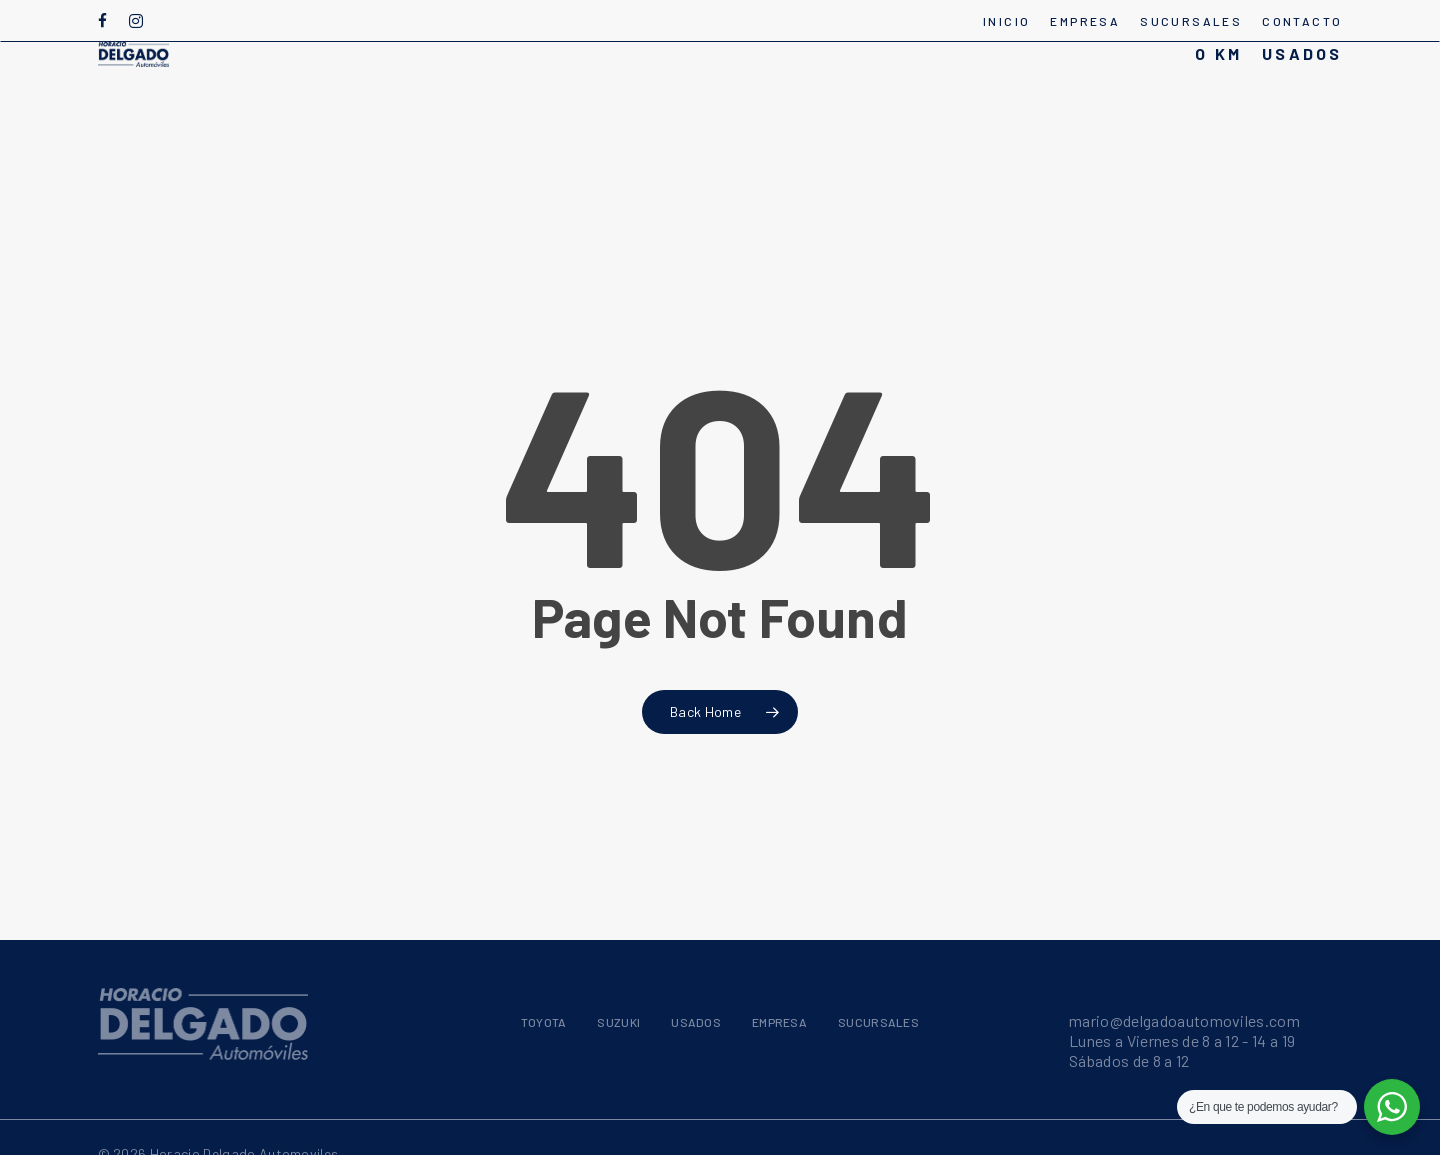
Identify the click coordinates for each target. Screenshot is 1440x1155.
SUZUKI (618, 1022)
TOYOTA (544, 1022)
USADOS (696, 1022)
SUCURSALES (878, 1022)
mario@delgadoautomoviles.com (1184, 1020)
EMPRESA (779, 1022)
